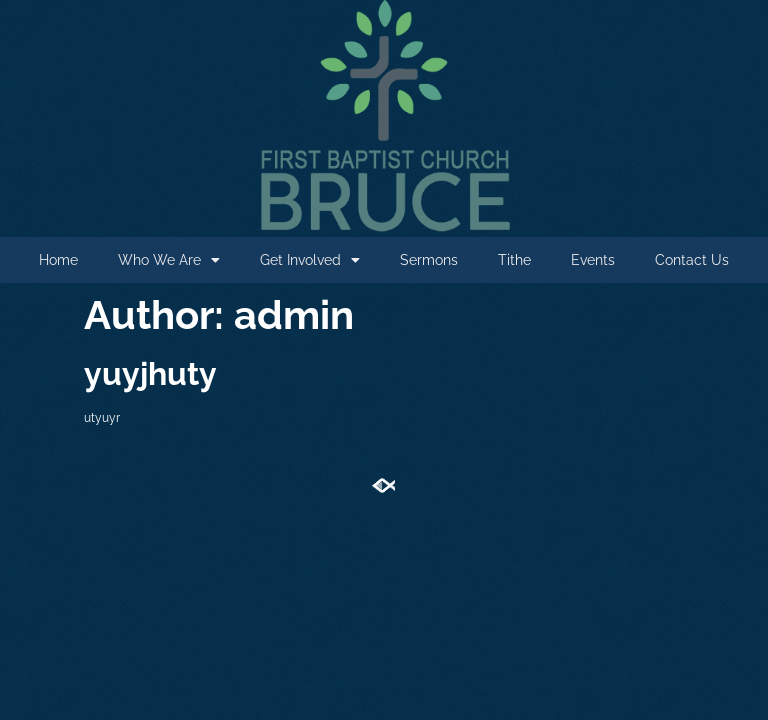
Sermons (429, 260)
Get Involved (310, 260)
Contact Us (692, 260)
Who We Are (169, 260)
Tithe (514, 260)
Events (593, 260)
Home (58, 260)
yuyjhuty (150, 373)
